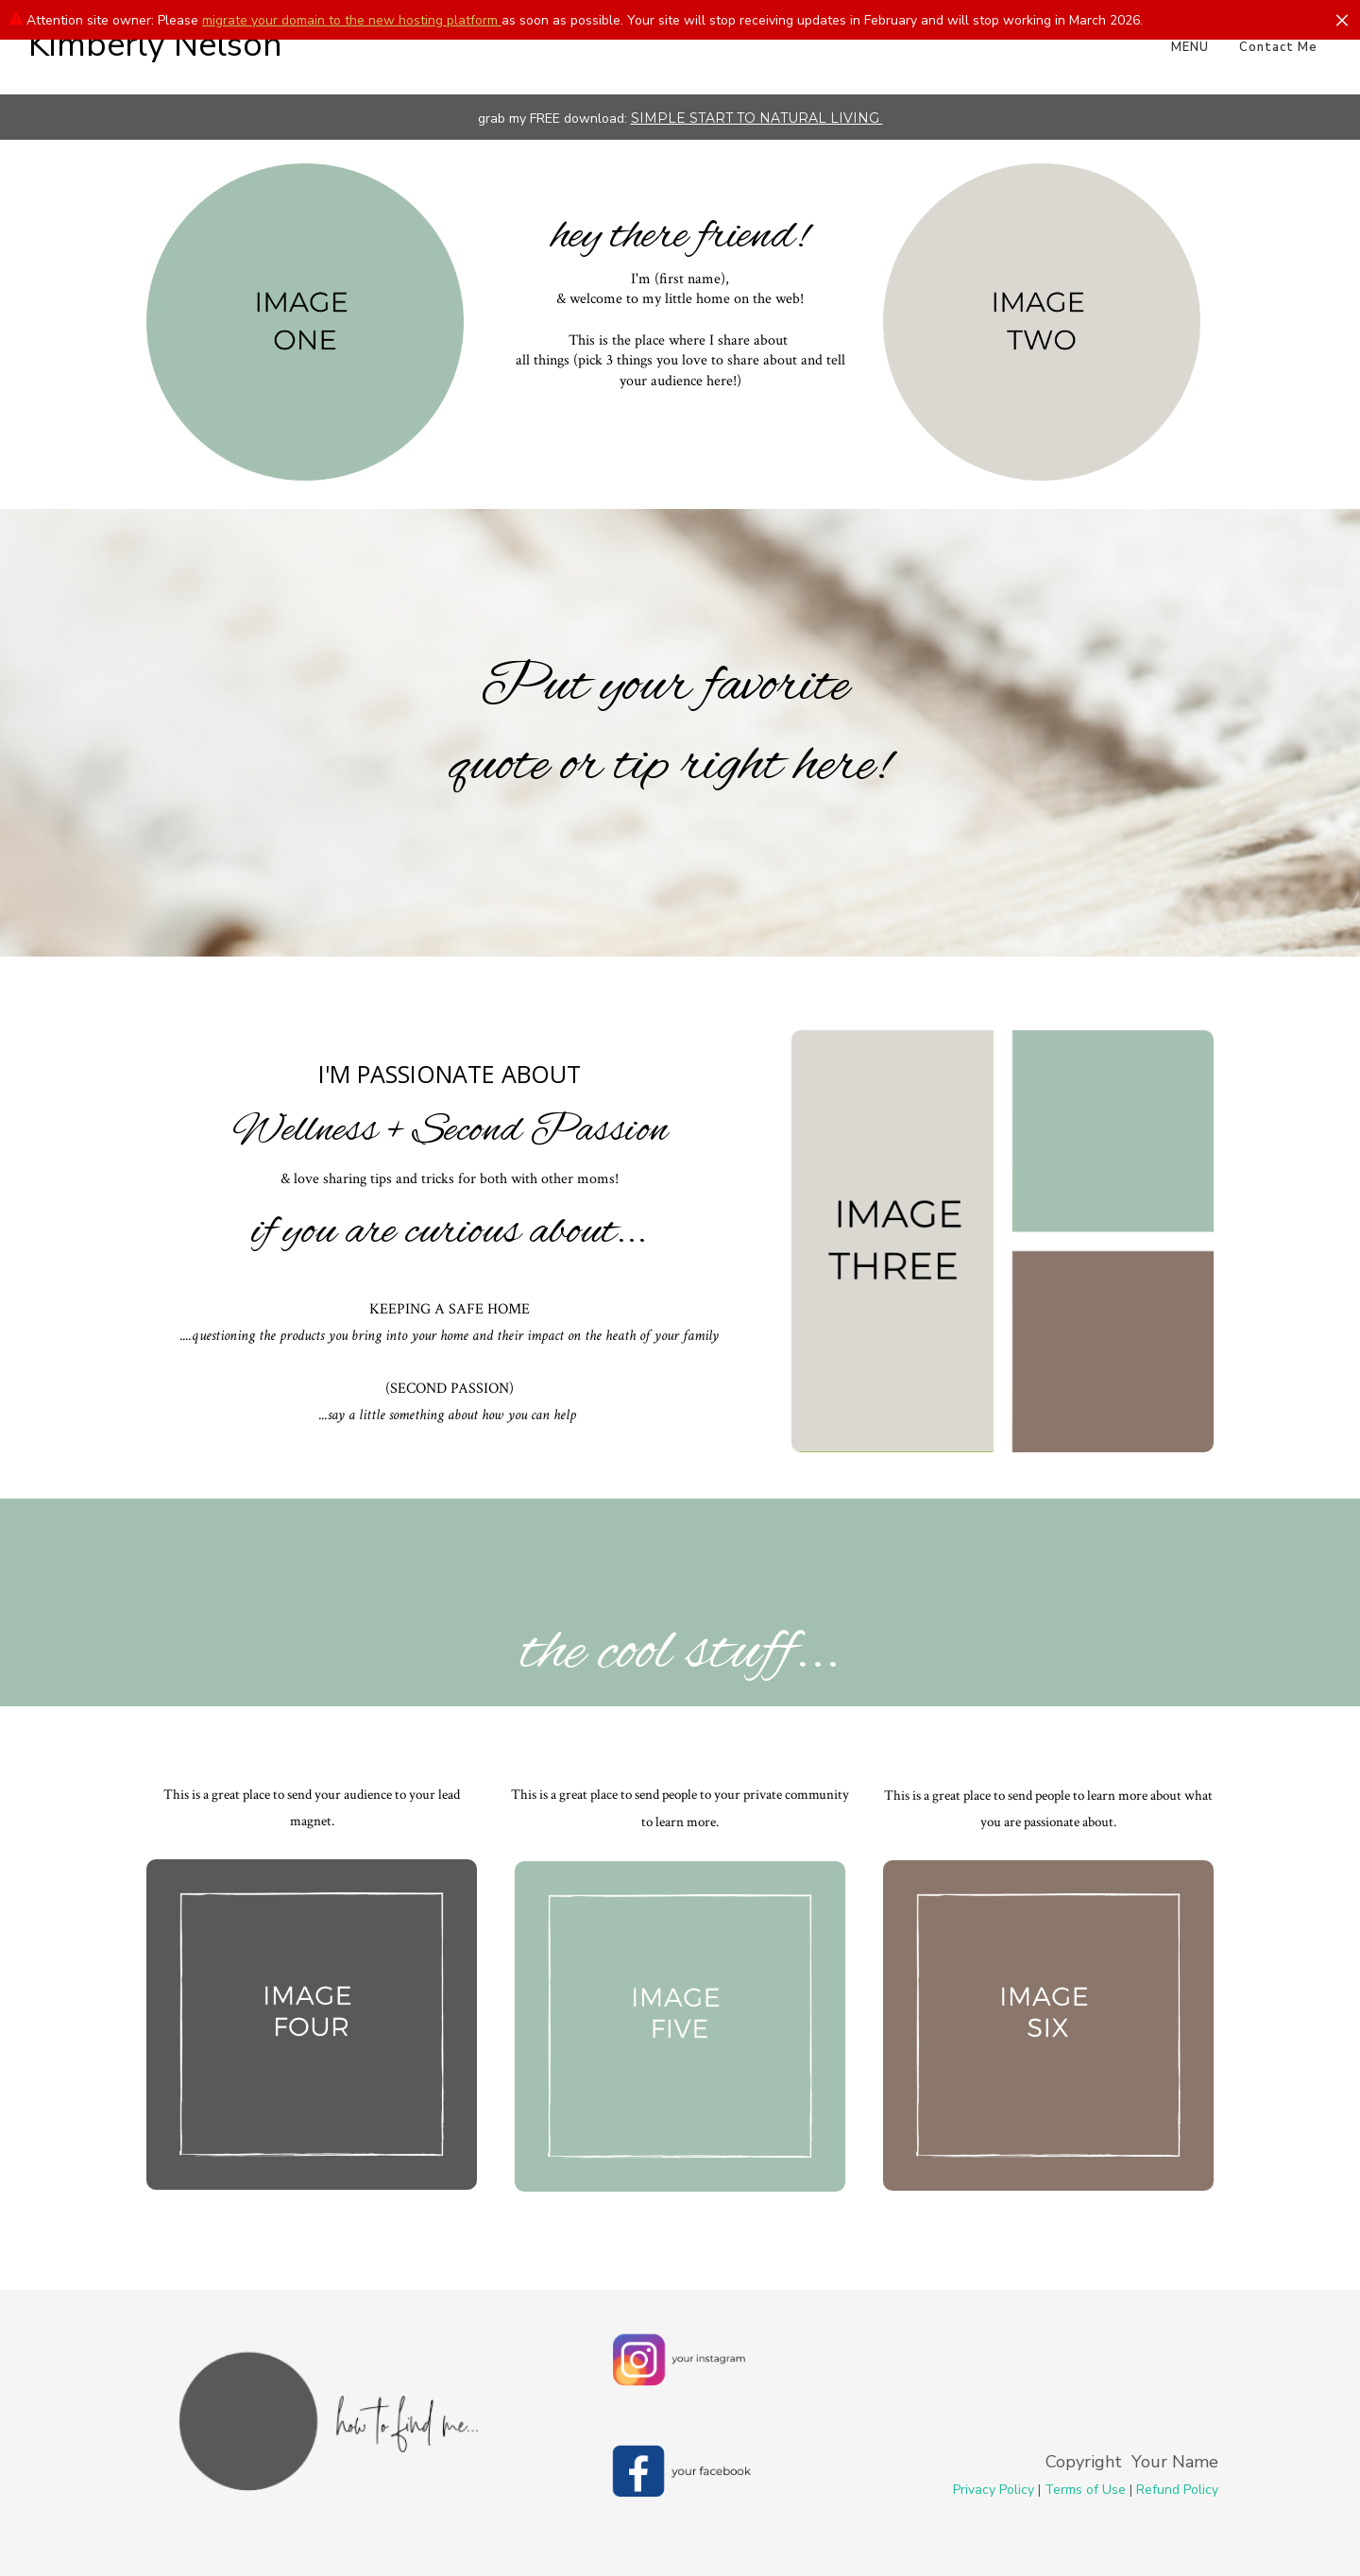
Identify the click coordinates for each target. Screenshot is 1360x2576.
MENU (1190, 47)
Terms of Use (1085, 2490)
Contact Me (1278, 47)
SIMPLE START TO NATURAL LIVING (757, 118)
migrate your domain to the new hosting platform (352, 20)
